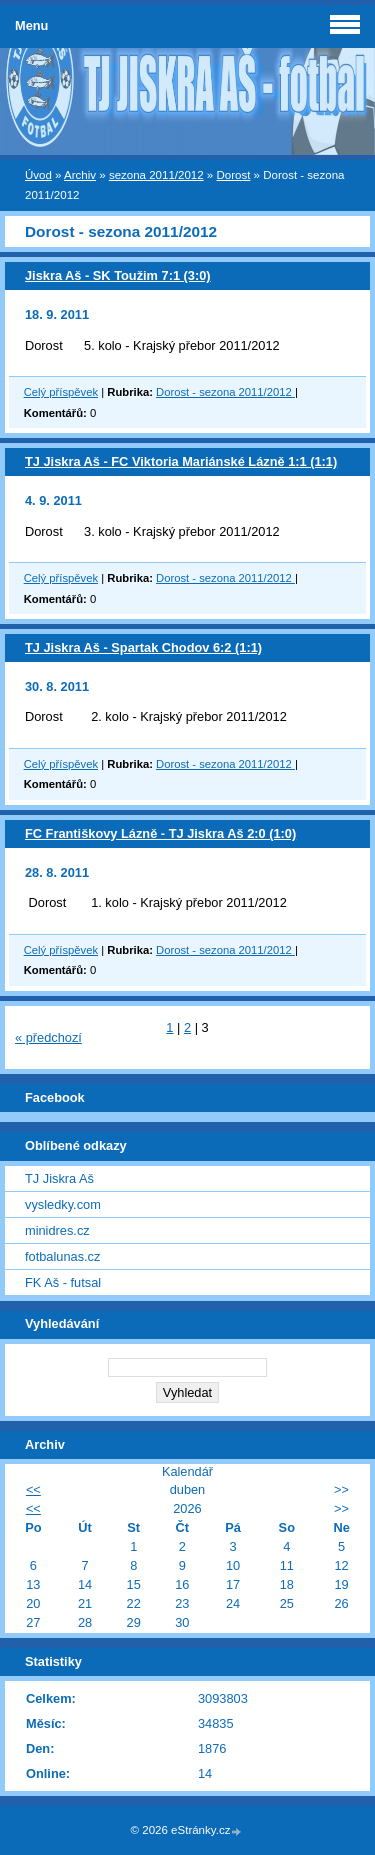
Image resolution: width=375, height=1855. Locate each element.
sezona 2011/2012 (156, 175)
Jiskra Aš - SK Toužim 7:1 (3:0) (118, 275)
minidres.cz (57, 1230)
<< (33, 1489)
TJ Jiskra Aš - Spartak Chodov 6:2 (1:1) (143, 647)
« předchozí (48, 1037)
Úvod (38, 175)
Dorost (233, 175)
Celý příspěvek (61, 392)
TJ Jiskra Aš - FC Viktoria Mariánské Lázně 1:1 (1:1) (181, 461)
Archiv (80, 175)
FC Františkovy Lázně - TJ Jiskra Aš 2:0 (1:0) (160, 833)
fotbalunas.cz (62, 1256)
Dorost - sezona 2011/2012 (225, 392)
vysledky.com (63, 1204)
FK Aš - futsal (63, 1282)
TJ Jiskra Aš (59, 1178)
